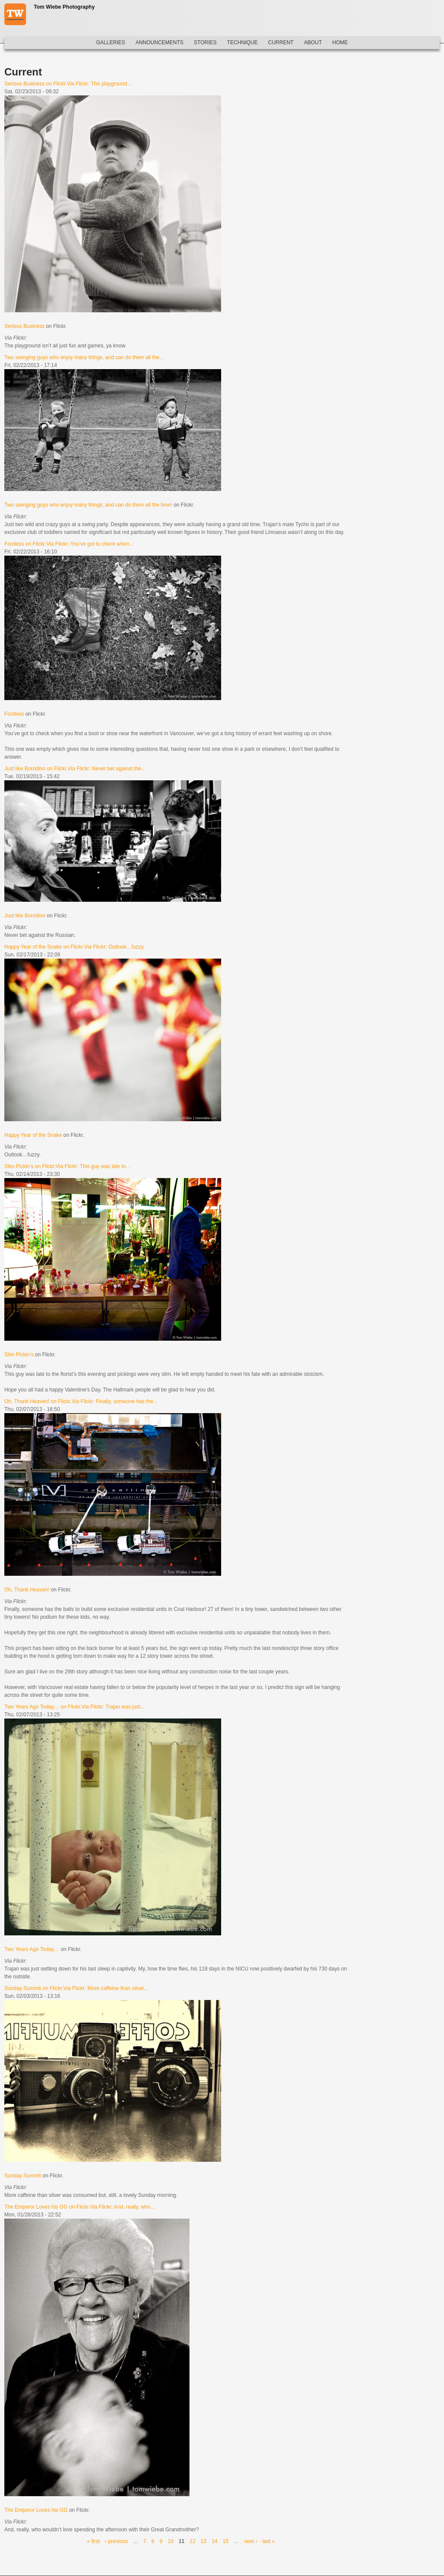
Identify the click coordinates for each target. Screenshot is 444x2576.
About (313, 42)
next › (250, 2541)
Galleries (110, 42)
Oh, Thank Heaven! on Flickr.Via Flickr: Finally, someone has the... (81, 1401)
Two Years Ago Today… (31, 1949)
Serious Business (24, 326)
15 (226, 2541)
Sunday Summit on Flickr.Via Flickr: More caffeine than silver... (76, 1988)
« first (93, 2541)
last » (268, 2541)
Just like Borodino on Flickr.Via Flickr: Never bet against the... (75, 769)
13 (203, 2541)
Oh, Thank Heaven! (26, 1590)
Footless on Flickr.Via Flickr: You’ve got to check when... (69, 544)
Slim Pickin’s (18, 1355)
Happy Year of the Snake (33, 1135)
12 (192, 2541)
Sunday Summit (22, 2176)
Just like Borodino (25, 916)
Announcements (159, 42)
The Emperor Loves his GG (36, 2510)
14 (214, 2541)
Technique (242, 42)
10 (170, 2541)
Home (340, 42)
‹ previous (116, 2541)
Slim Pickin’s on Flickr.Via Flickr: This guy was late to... (67, 1166)
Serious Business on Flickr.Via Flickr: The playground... (67, 84)
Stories (205, 42)
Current (281, 42)
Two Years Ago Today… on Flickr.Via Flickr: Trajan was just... (74, 1707)
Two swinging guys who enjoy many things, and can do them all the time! (88, 505)
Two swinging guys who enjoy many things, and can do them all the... (84, 357)
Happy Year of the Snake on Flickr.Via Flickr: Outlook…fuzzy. (74, 947)
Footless (14, 714)
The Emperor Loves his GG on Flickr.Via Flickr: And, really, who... (79, 2207)
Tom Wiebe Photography (64, 7)
